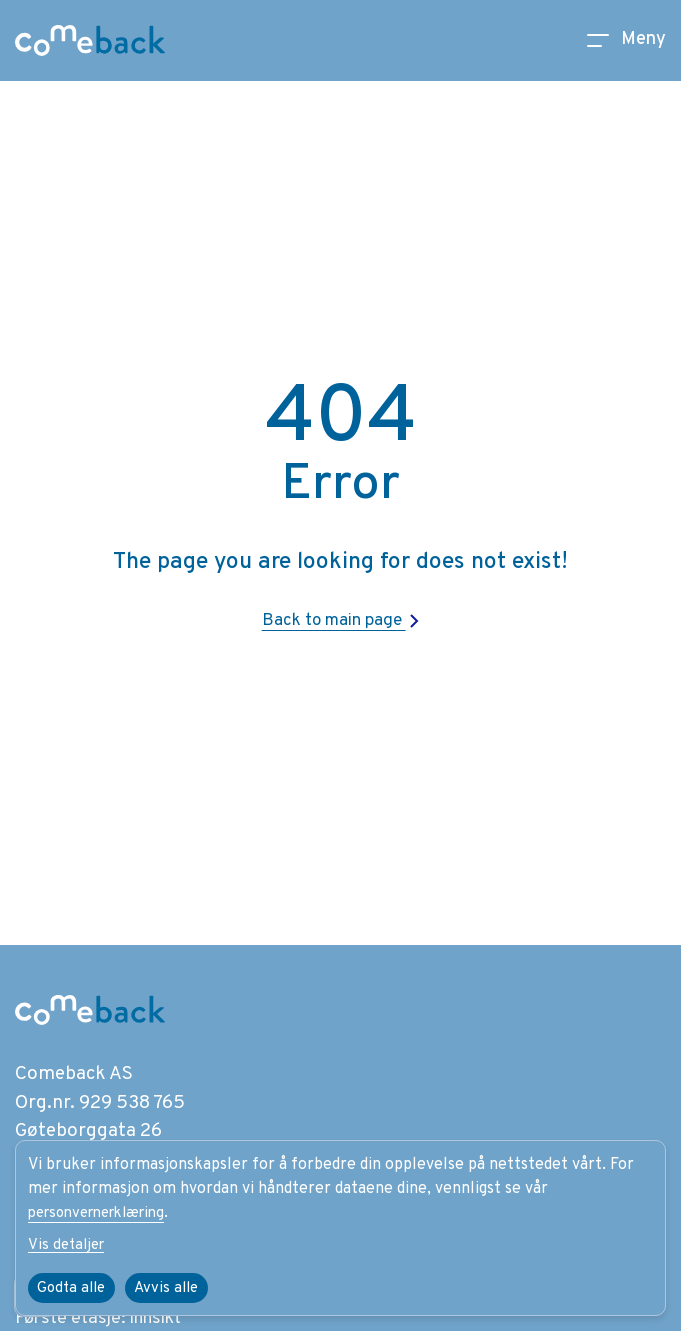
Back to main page (341, 620)
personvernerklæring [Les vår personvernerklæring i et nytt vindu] (105, 1210)
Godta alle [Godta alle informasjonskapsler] (74, 1288)
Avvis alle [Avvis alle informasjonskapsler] (175, 1288)
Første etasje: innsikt (105, 1317)
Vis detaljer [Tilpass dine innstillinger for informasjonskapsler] (69, 1244)
